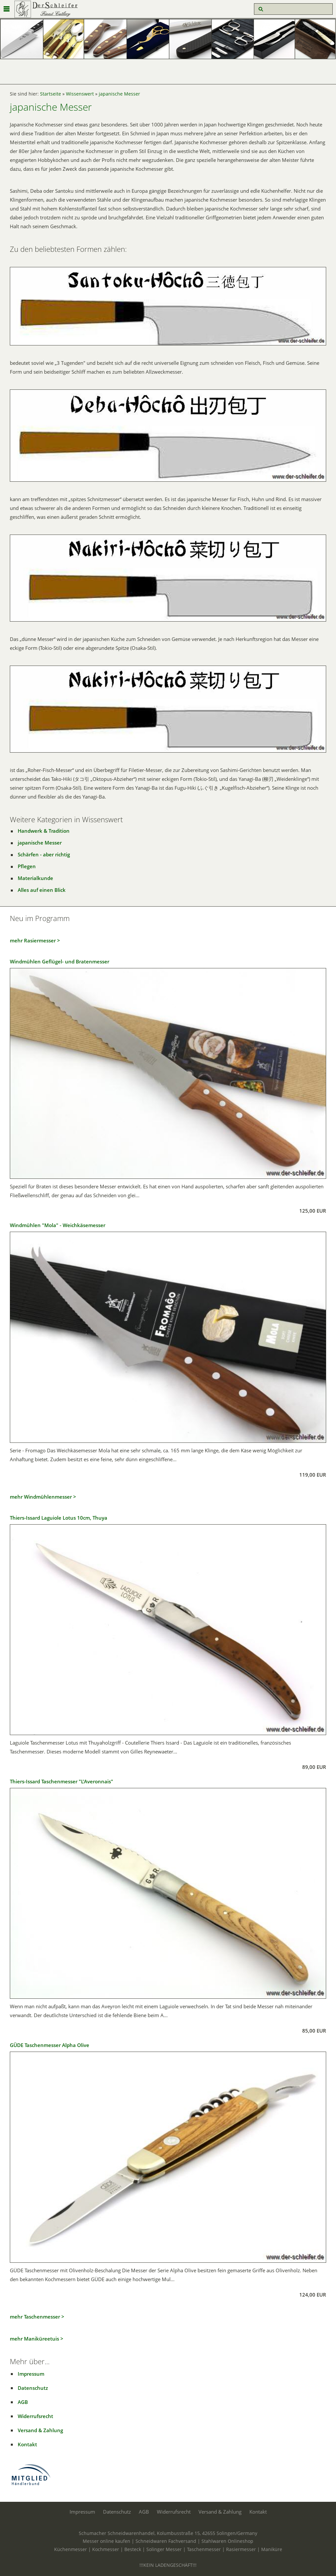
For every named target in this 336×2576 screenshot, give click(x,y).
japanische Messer (119, 94)
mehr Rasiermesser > (35, 940)
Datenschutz (33, 2388)
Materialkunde (35, 878)
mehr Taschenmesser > (37, 2316)
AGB (23, 2402)
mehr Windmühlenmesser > (43, 1496)
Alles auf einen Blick (42, 890)
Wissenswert (80, 94)
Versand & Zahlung (40, 2430)
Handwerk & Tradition (44, 830)
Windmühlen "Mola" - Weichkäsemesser (57, 1225)
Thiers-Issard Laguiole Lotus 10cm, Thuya (58, 1517)
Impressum (31, 2373)
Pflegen (27, 866)
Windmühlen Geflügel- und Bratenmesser (59, 961)
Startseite (50, 94)
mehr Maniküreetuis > (36, 2338)
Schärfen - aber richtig (44, 854)
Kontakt (27, 2444)
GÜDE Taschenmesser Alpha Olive (49, 2045)
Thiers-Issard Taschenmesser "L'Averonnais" (61, 1781)
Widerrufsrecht (35, 2416)
